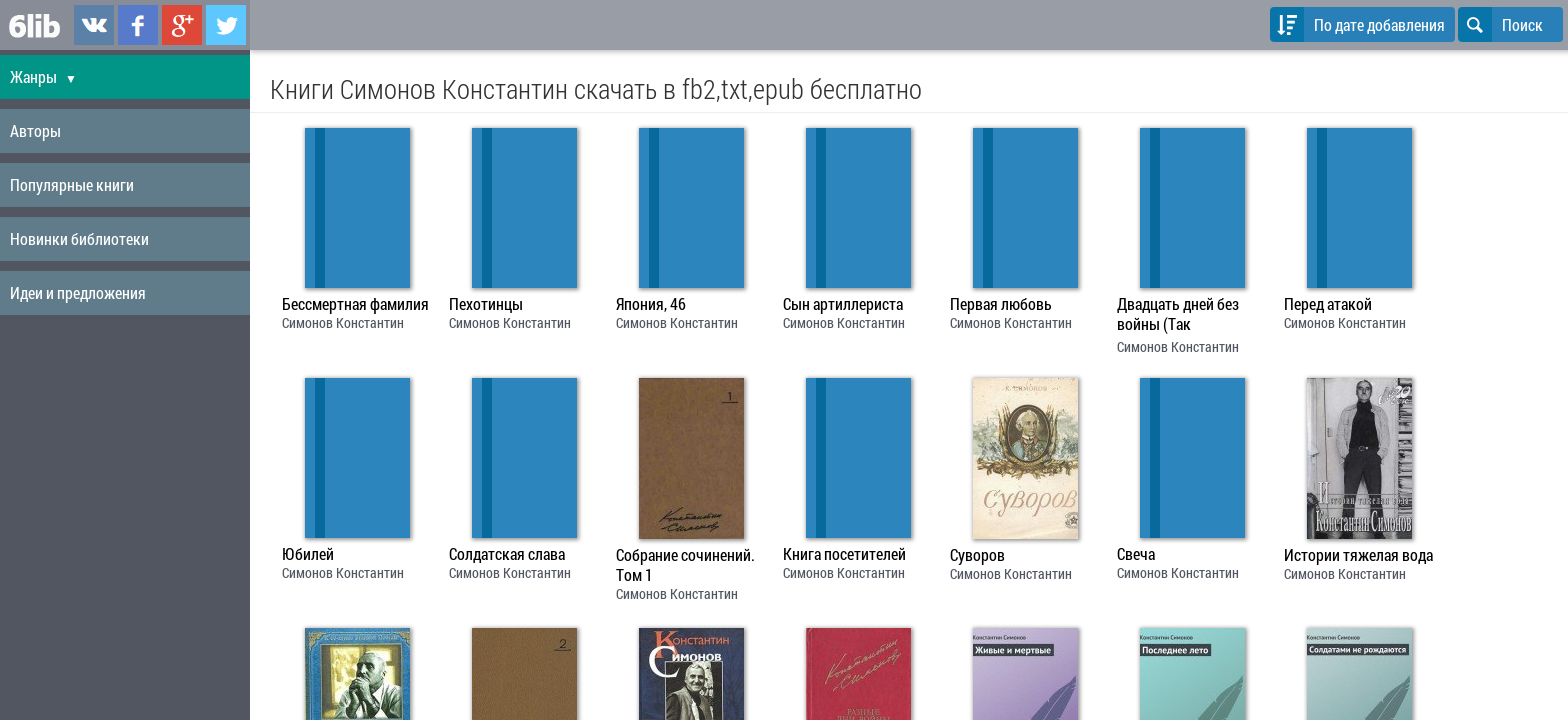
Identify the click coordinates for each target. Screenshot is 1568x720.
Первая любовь (1001, 304)
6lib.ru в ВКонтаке (94, 25)
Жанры (43, 76)
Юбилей (308, 554)
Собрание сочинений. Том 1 (685, 565)
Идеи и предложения (78, 292)
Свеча (1136, 554)
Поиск (1500, 24)
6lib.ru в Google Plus (182, 25)
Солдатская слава (507, 554)
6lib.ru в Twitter (226, 25)
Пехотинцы (486, 304)
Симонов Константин (343, 322)
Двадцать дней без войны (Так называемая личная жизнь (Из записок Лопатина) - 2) (1182, 316)
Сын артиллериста (843, 304)
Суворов (977, 555)
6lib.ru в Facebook (138, 25)
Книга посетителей (844, 554)
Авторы (35, 130)
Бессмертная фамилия (355, 304)
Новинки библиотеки (79, 238)
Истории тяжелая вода (1358, 555)
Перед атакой (1328, 304)
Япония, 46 (651, 304)
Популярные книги (72, 184)
